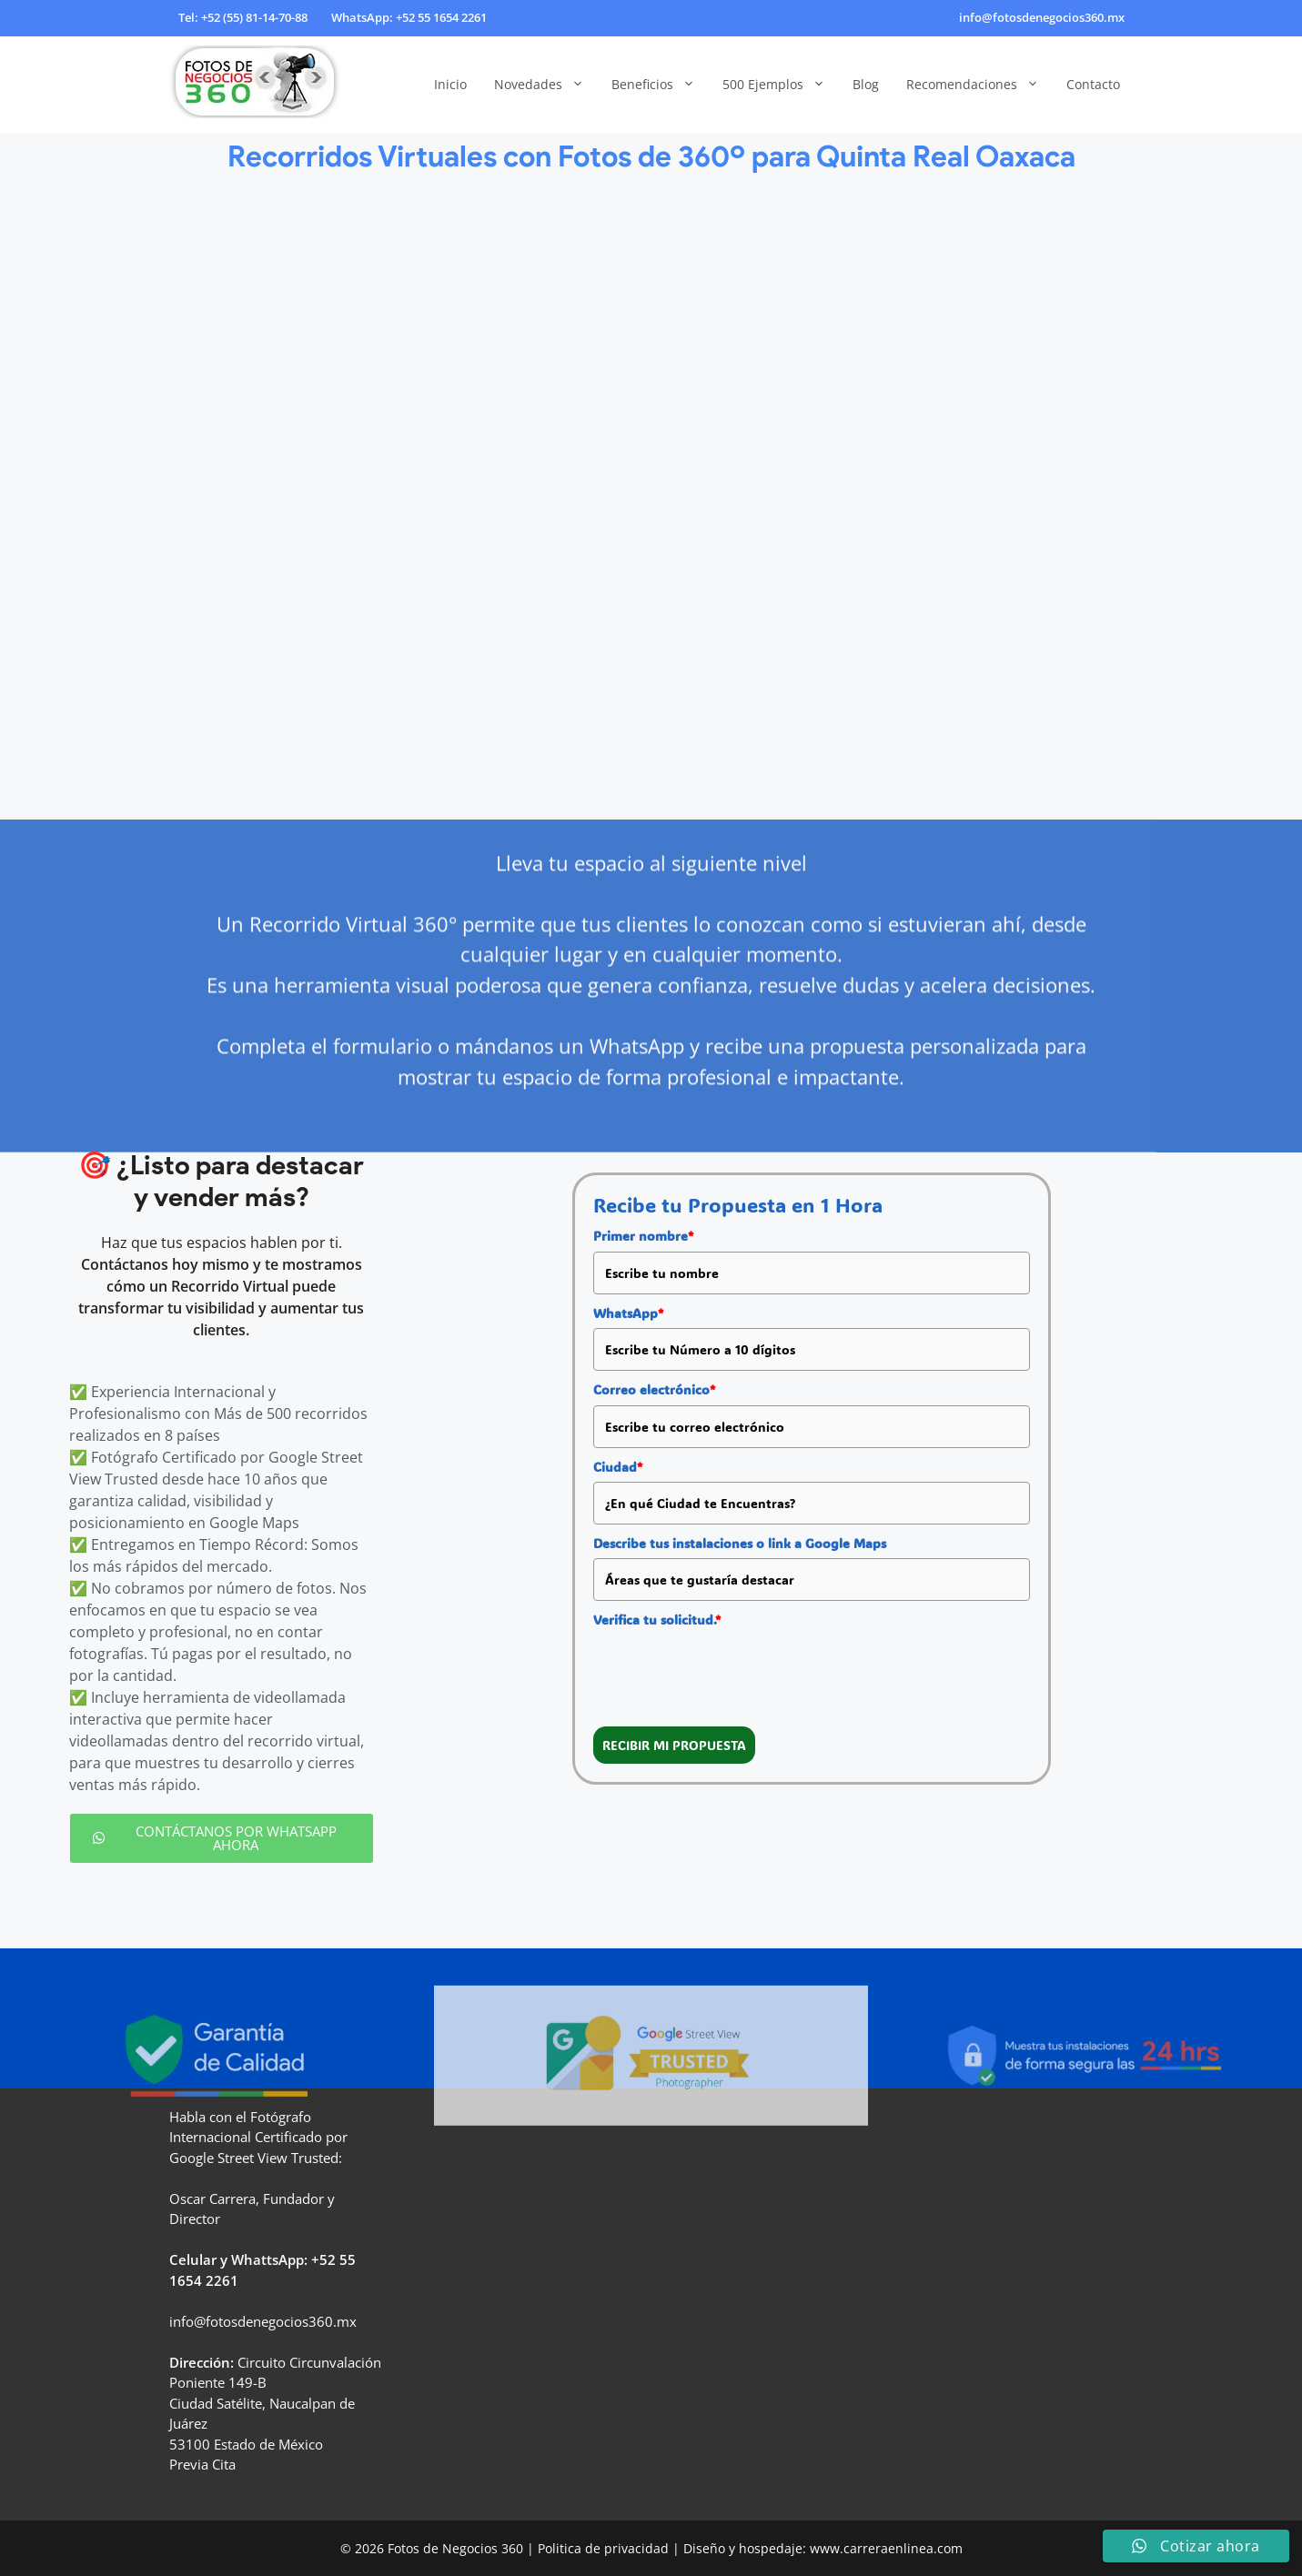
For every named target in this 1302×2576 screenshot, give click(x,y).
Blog (866, 84)
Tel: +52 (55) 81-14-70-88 (243, 17)
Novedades (546, 84)
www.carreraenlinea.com (886, 2548)
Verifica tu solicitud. (657, 1619)
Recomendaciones (979, 84)
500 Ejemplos (780, 84)
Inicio (450, 84)
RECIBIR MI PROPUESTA (674, 1745)
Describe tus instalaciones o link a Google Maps (739, 1543)
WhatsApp (628, 1313)
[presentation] (731, 1670)
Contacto (1093, 84)
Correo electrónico (654, 1389)
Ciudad (617, 1466)
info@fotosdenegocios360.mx (1042, 17)
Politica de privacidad (603, 2548)
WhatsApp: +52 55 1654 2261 (409, 17)
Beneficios (660, 84)
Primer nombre (643, 1235)
